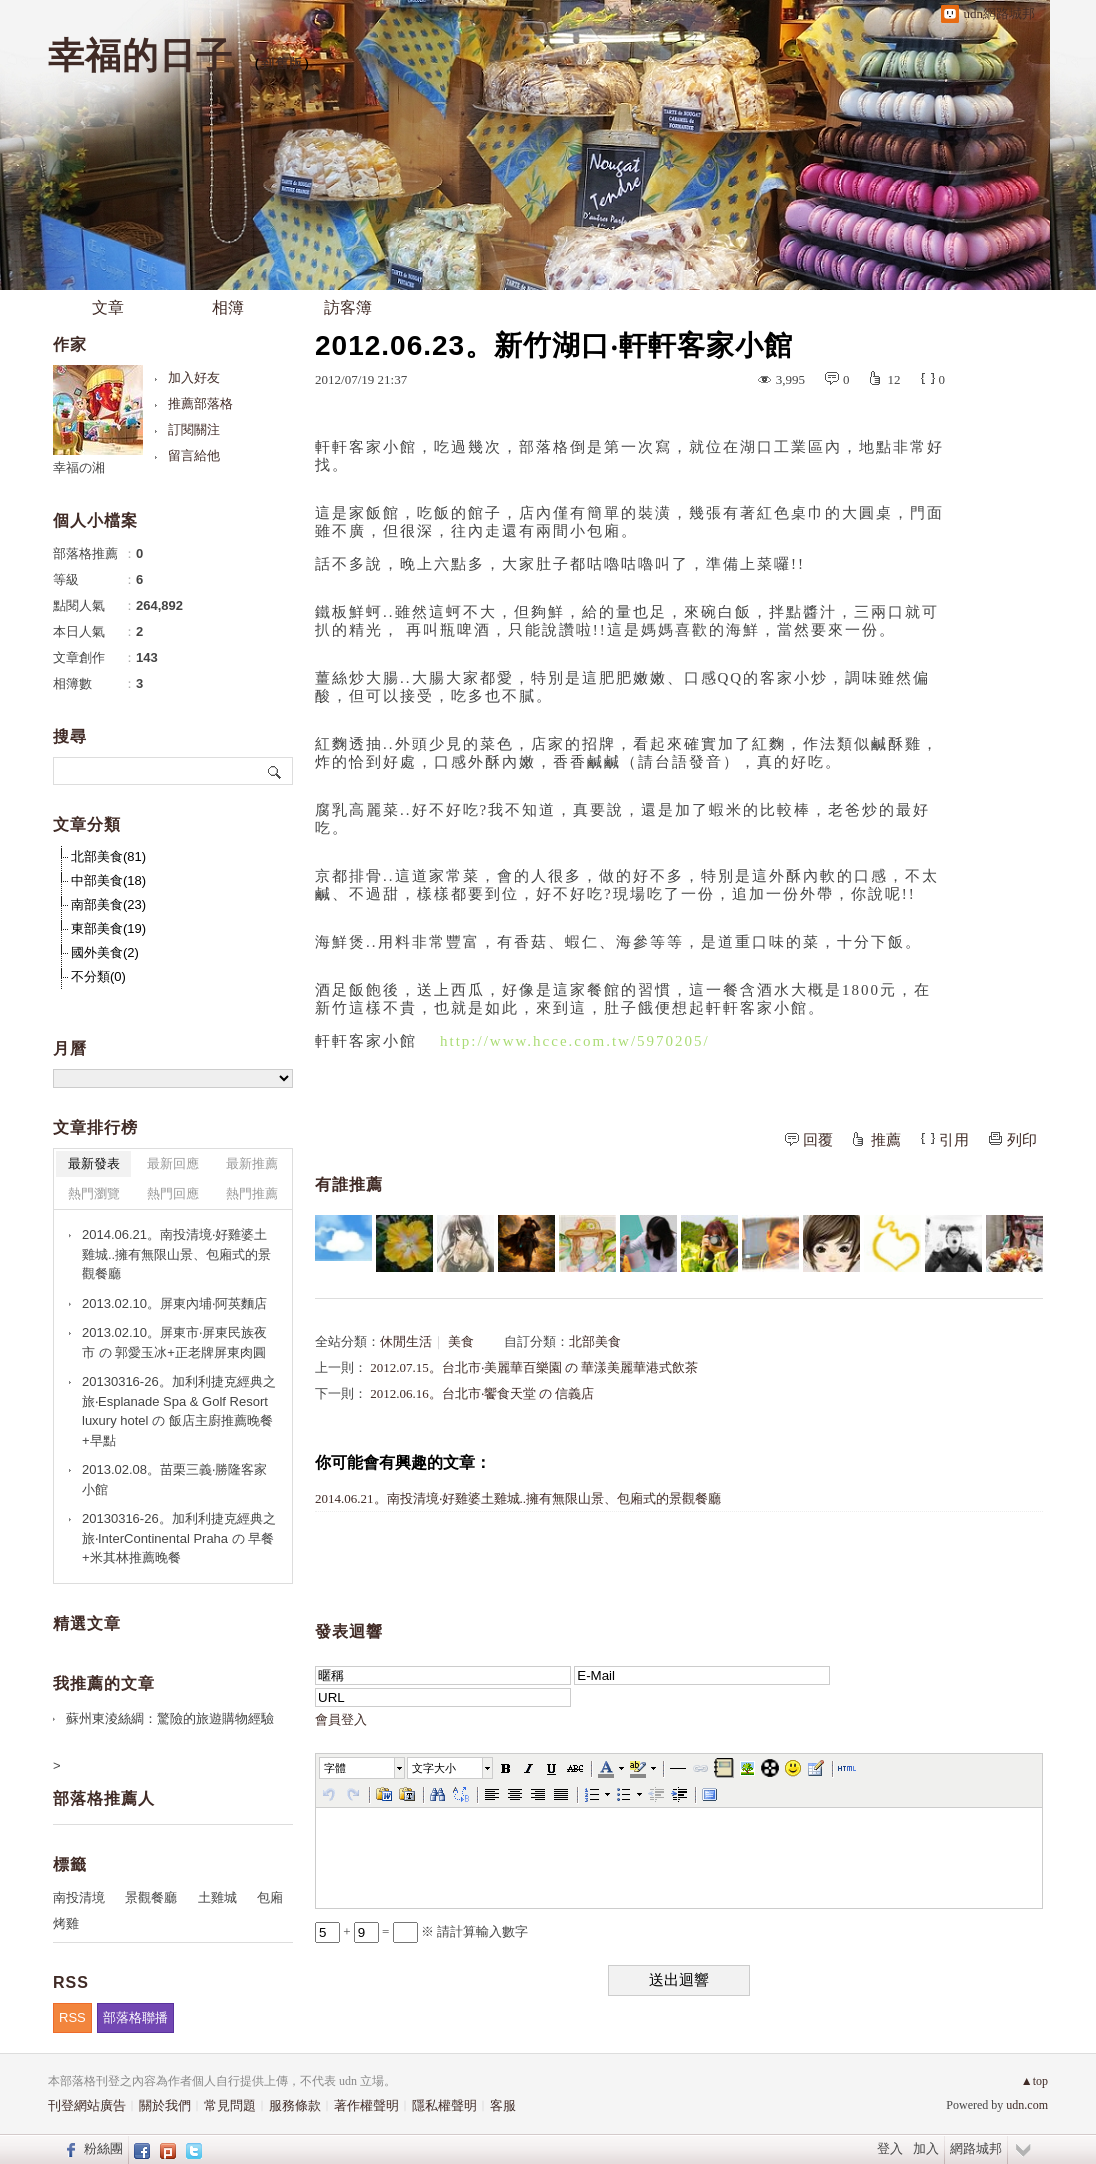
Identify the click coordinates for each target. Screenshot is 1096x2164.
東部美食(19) (108, 928)
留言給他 (194, 455)
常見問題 (230, 2105)
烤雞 (66, 1923)
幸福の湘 (79, 467)
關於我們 (165, 2105)
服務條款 (295, 2105)
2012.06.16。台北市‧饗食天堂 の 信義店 (482, 1393)
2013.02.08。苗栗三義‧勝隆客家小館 (174, 1479)
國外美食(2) (105, 952)
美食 (461, 1341)
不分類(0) (98, 976)
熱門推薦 (252, 1193)
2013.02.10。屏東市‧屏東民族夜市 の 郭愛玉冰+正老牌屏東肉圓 (174, 1342)
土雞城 (217, 1897)
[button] (363, 1768)
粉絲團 (103, 2148)
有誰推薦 (349, 1184)
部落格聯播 (135, 2017)
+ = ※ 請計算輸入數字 (421, 1931)
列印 (1022, 1140)
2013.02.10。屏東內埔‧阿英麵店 (174, 1303)
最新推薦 (252, 1163)
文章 (108, 307)
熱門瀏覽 (94, 1193)
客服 (503, 2105)
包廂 (270, 1897)
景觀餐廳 (151, 1897)
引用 (954, 1140)
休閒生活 (406, 1341)
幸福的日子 (140, 55)
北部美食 (595, 1341)
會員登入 (341, 1719)
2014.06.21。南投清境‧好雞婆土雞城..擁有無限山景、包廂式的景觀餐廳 (518, 1498)
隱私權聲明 (444, 2105)
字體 (335, 1768)
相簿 (228, 307)
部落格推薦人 (104, 1798)
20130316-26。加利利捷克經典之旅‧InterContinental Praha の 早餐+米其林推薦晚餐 (179, 1538)
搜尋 (275, 771)
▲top (1034, 2081)
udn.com (1027, 2105)
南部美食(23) (108, 904)
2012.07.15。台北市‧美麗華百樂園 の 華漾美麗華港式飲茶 (534, 1367)
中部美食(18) (108, 880)
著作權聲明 (366, 2105)
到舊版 (282, 63)
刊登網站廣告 (87, 2105)
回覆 (818, 1140)
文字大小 (434, 1768)
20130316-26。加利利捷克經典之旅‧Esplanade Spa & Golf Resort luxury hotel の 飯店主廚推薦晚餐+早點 (179, 1411)
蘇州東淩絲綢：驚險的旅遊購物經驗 (170, 1718)
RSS (72, 2017)
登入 (890, 2148)
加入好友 (194, 377)
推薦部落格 (200, 403)
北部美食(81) (108, 856)
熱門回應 (173, 1193)
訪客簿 (348, 307)
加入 (926, 2148)
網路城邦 (976, 2148)
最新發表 (94, 1163)
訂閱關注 (194, 429)
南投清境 (79, 1897)
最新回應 (173, 1163)
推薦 (886, 1140)
